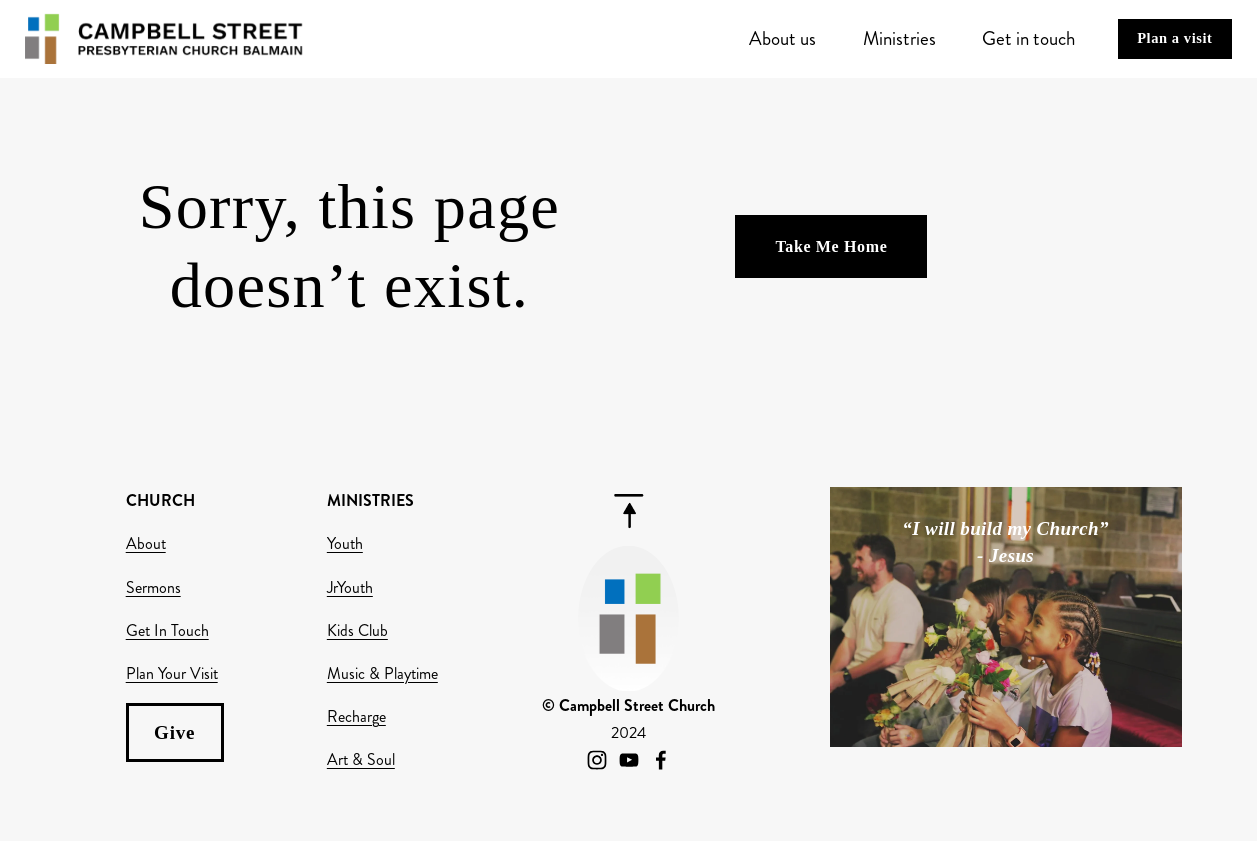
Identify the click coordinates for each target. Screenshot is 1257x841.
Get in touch (1028, 38)
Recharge (356, 716)
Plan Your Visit (172, 673)
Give (174, 732)
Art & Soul (361, 759)
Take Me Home (831, 246)
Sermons (153, 587)
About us (782, 38)
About (146, 543)
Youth (345, 543)
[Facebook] (661, 760)
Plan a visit (1174, 38)
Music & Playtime (382, 673)
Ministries (899, 38)
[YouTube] (629, 760)
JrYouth (350, 587)
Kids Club (357, 630)
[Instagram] (597, 760)
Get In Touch (167, 630)
